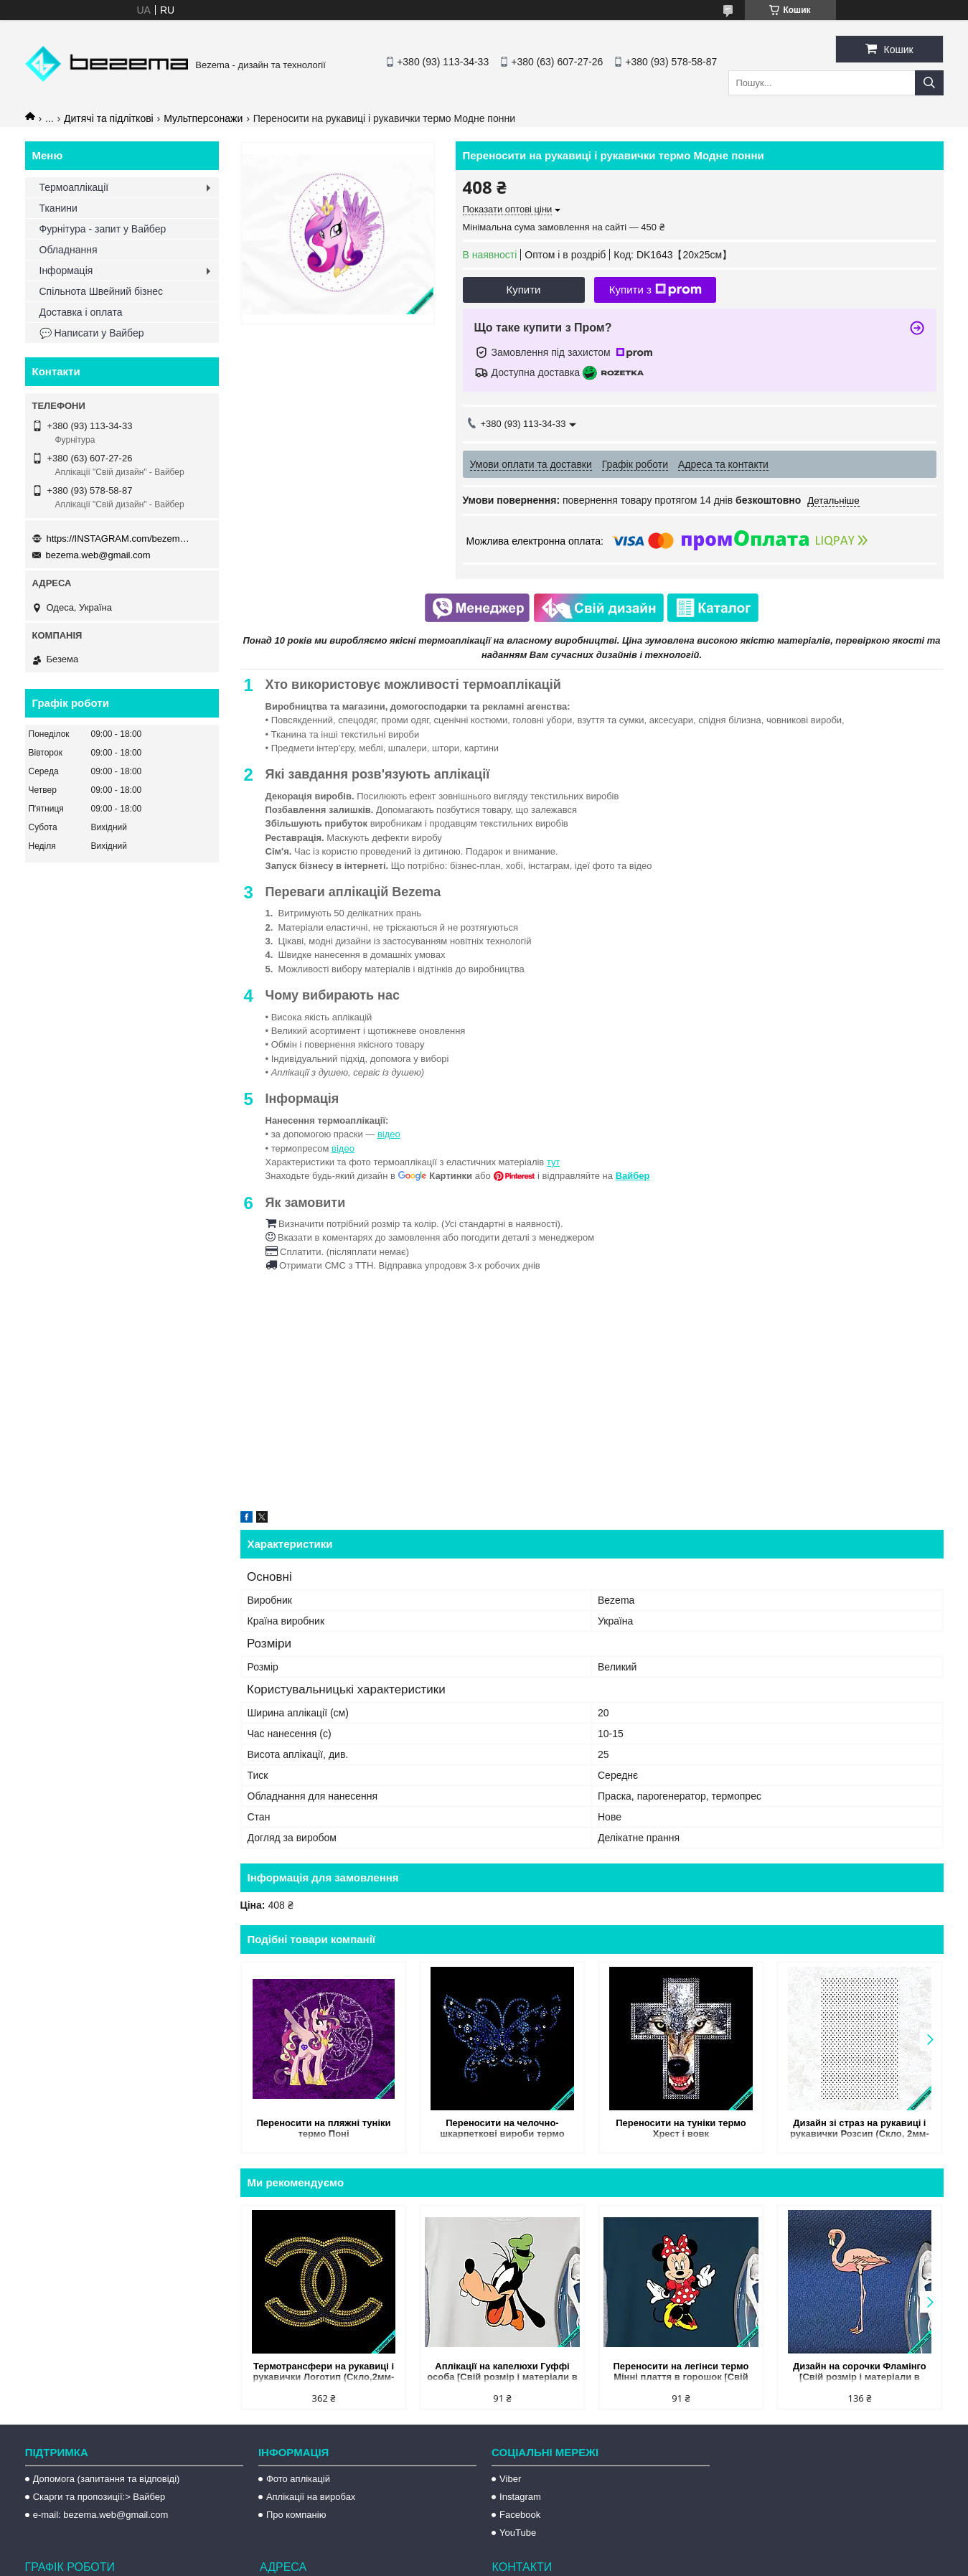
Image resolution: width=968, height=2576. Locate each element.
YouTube (517, 2532)
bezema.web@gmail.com (98, 555)
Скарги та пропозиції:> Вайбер (99, 2496)
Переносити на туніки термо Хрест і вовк (681, 2128)
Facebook (519, 2514)
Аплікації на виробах (310, 2496)
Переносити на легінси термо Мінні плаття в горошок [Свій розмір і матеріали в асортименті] (680, 2372)
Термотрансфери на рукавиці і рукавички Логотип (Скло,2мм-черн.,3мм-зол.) (324, 2372)
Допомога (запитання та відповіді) (106, 2478)
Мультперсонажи (203, 118)
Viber (510, 2478)
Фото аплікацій (298, 2478)
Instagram (520, 2496)
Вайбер (633, 1175)
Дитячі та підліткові (109, 118)
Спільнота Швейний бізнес (101, 291)
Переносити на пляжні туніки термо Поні (323, 2128)
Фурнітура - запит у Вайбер (102, 229)
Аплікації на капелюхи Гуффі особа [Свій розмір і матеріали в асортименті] (502, 2372)
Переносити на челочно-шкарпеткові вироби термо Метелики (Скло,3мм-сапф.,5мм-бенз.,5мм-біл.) (503, 2129)
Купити (524, 289)
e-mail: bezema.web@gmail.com (101, 2514)
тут (553, 1162)
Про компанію (296, 2514)
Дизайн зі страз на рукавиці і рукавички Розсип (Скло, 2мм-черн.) (859, 2129)
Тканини (58, 208)
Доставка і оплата (81, 312)
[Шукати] (929, 82)
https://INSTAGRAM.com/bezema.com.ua (118, 538)
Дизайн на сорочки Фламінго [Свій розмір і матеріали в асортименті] (859, 2372)
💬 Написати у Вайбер (91, 333)
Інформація (66, 270)
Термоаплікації (74, 187)
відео (388, 1134)
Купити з (655, 289)
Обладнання (68, 249)
